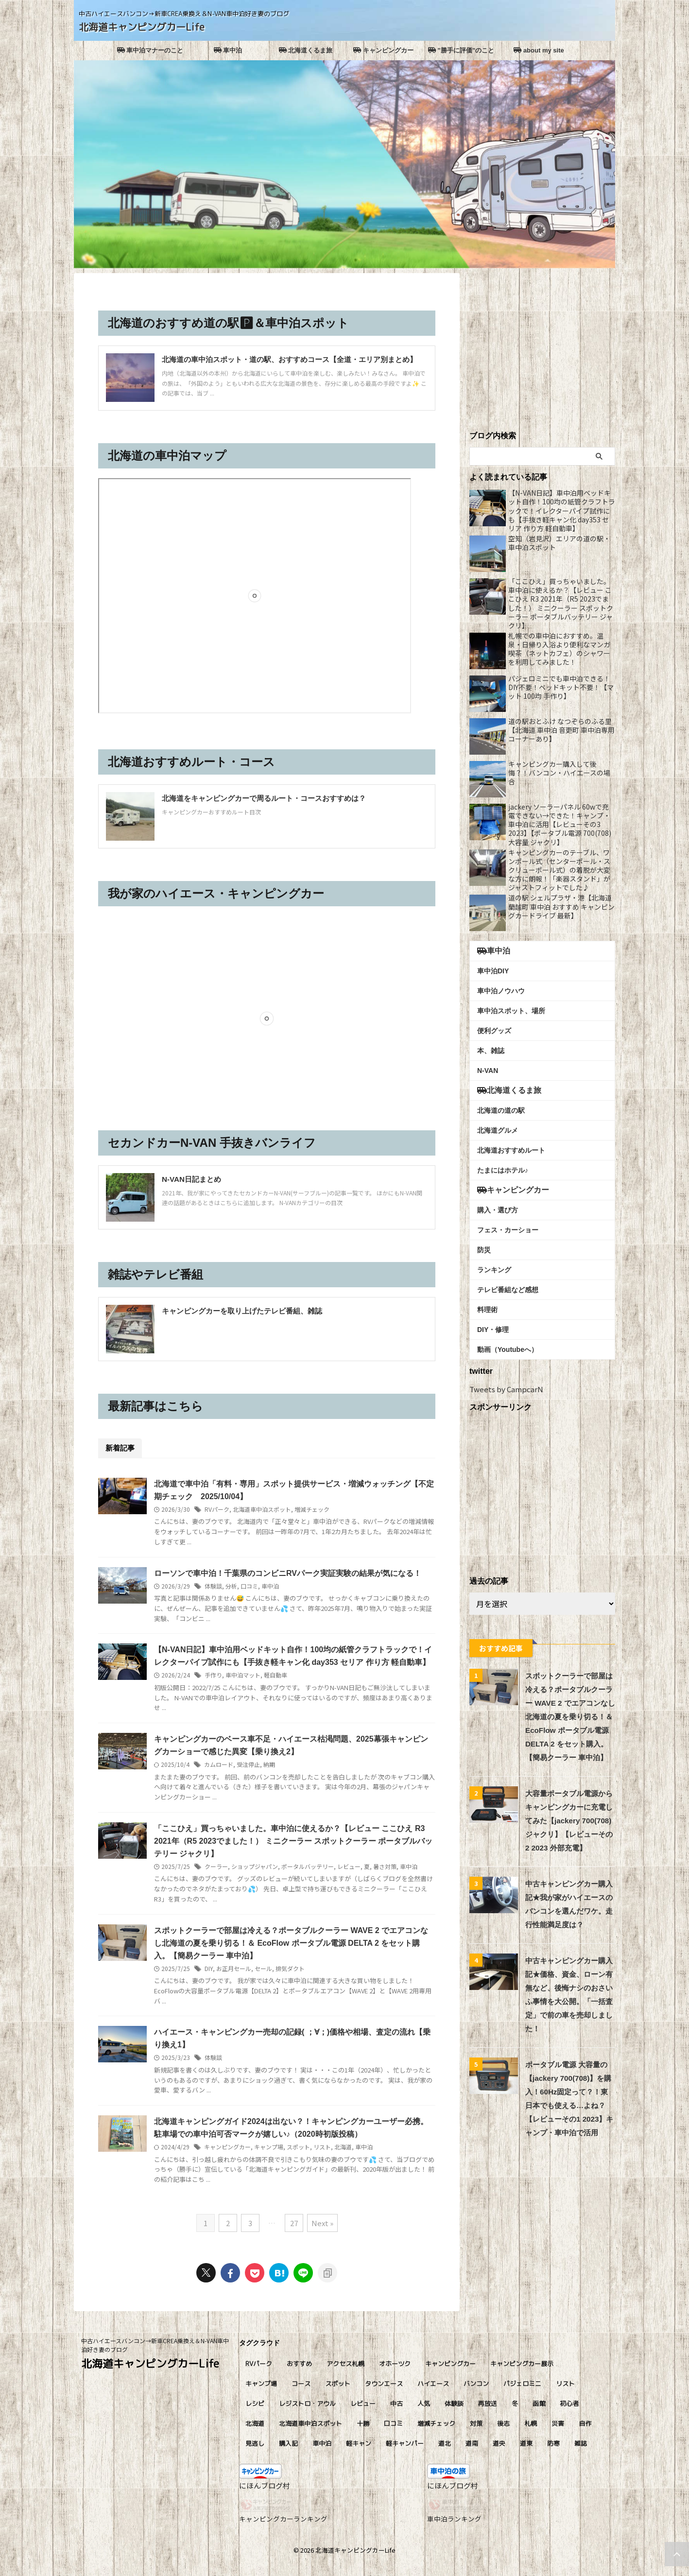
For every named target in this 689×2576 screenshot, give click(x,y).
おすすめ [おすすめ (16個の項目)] (299, 2363)
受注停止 (248, 1764)
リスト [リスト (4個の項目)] (565, 2383)
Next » (322, 2223)
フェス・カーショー (507, 1230)
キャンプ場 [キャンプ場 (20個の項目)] (261, 2383)
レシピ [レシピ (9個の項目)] (254, 2403)
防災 (484, 1250)
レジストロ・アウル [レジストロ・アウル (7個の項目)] (307, 2403)
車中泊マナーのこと (150, 50)
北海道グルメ (497, 1130)
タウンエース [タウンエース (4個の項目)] (384, 2383)
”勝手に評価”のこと (461, 50)
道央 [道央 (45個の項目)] (499, 2443)
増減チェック (311, 1509)
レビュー (349, 1866)
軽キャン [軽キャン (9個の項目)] (358, 2443)
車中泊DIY (493, 971)
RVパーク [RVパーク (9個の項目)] (258, 2363)
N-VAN (487, 1070)
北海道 (343, 2147)
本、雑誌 (490, 1051)
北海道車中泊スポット (262, 1509)
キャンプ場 (268, 2147)
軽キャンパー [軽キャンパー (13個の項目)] (405, 2443)
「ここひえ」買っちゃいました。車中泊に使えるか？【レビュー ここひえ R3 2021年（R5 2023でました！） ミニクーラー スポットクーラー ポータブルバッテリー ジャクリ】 (293, 1841)
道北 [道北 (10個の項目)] (444, 2443)
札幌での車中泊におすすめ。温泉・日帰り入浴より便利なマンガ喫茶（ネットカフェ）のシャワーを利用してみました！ (559, 649)
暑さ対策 (384, 1866)
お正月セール (233, 1968)
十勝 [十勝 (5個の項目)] (363, 2423)
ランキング (494, 1270)
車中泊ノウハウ (501, 991)
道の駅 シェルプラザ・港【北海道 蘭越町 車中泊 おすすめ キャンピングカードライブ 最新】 (561, 906)
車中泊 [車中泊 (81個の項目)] (321, 2443)
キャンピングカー (383, 50)
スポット (298, 2147)
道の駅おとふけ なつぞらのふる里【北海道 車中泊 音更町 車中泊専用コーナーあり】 (561, 730)
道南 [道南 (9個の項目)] (471, 2443)
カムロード (218, 1764)
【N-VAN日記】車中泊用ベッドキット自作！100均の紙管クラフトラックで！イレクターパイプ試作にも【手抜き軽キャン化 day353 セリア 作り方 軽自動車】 (561, 510)
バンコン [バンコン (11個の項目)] (476, 2383)
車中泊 (228, 50)
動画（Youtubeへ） (507, 1349)
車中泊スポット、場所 (511, 1011)
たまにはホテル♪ (502, 1170)
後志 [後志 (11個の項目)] (503, 2423)
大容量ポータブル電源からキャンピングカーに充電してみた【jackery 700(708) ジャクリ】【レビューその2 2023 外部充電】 (569, 1820)
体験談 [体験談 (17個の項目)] (454, 2403)
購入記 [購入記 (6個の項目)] (288, 2443)
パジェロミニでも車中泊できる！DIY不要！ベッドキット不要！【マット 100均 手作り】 (561, 687)
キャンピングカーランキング (283, 2517)
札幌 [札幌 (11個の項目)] (530, 2423)
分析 (231, 1586)
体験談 (213, 1586)
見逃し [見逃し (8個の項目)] (254, 2443)
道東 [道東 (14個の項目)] (526, 2443)
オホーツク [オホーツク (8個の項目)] (395, 2363)
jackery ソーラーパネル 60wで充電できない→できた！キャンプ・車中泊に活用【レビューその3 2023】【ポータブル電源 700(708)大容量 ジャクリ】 (559, 824)
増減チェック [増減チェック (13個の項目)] (436, 2423)
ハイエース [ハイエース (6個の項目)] (433, 2383)
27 (294, 2223)
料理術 (487, 1310)
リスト (322, 2147)
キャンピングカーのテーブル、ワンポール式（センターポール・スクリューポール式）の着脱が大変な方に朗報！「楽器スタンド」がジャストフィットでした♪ (559, 870)
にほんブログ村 (264, 2485)
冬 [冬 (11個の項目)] (515, 2403)
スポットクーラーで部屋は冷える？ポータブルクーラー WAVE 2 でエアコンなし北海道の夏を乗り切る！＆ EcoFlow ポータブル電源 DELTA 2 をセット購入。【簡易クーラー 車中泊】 (291, 1943)
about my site (539, 50)
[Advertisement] (542, 360)
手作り (213, 1675)
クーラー (216, 1866)
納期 (269, 1764)
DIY (209, 1968)
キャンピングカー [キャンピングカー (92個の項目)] (450, 2363)
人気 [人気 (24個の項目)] (423, 2403)
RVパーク (217, 1509)
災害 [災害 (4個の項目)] (557, 2423)
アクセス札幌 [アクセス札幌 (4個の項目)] (345, 2363)
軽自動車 (275, 1675)
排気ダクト (290, 1968)
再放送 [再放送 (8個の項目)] (487, 2403)
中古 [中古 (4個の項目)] (396, 2403)
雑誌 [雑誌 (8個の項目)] (580, 2443)
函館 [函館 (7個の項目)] (539, 2403)
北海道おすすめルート (511, 1150)
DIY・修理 (493, 1329)
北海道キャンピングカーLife (142, 27)
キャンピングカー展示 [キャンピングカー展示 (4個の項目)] (521, 2363)
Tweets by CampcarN (506, 1389)
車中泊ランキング (454, 2517)
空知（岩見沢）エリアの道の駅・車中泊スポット (559, 543)
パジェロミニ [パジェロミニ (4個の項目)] (522, 2383)
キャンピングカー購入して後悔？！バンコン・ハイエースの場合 (559, 773)
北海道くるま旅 (306, 50)
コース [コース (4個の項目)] (301, 2383)
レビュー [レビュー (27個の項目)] (363, 2403)
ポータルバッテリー (307, 1866)
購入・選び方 (497, 1210)
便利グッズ (494, 1031)
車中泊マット (242, 1675)
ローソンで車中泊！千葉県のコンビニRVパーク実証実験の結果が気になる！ (287, 1573)
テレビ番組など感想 (507, 1290)
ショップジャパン (254, 1866)
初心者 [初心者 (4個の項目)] (569, 2403)
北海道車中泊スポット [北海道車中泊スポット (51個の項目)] (310, 2423)
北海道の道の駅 (501, 1110)
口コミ (249, 1586)
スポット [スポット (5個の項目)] (337, 2383)
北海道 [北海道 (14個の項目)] (254, 2423)
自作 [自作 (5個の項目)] (585, 2423)
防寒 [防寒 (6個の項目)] (553, 2443)
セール (263, 1968)
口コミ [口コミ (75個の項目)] (393, 2423)
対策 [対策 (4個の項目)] (476, 2423)
